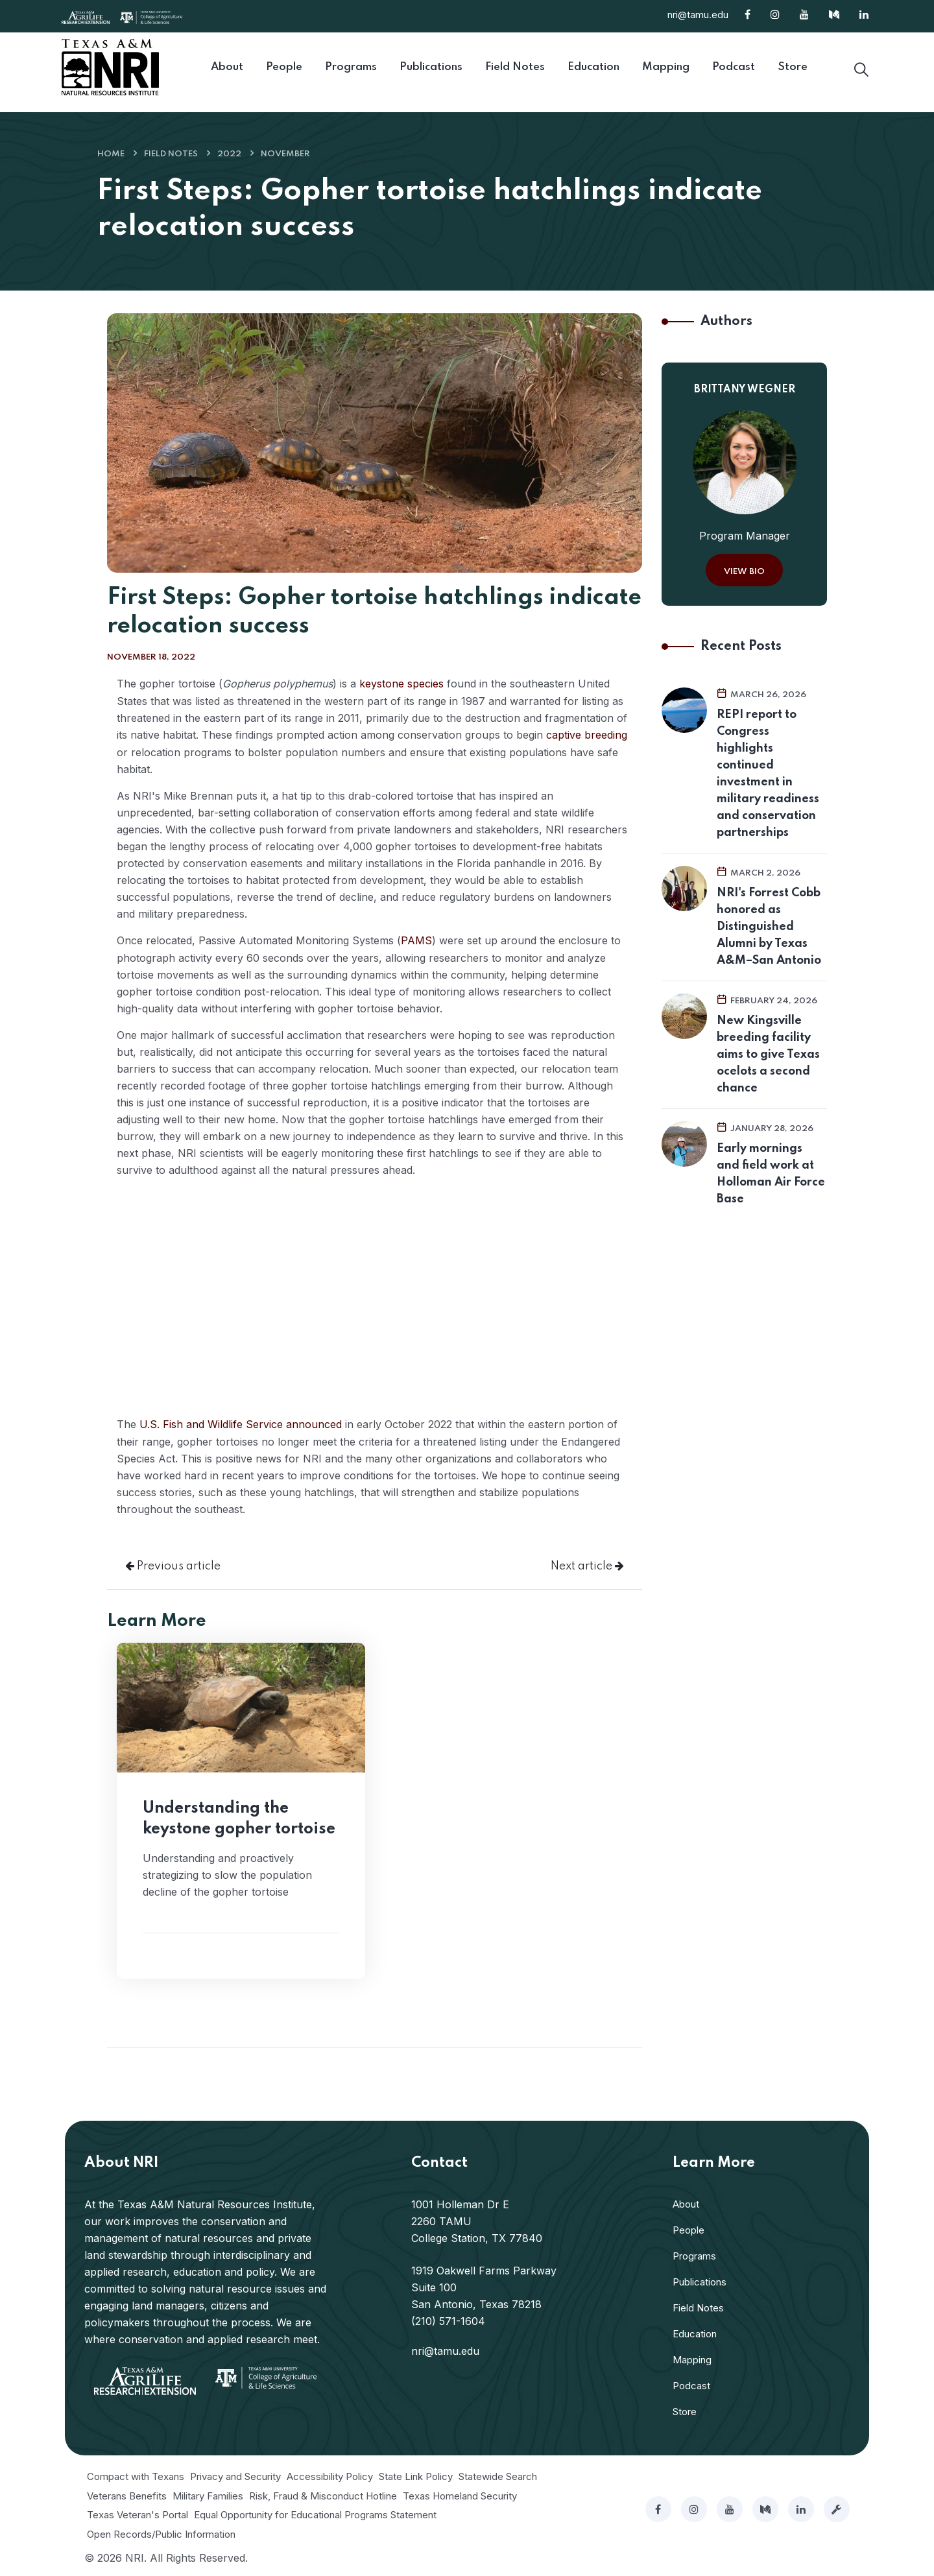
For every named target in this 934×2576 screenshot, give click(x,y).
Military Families (208, 2493)
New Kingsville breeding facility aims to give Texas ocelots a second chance (768, 1054)
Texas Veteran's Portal (137, 2512)
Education (695, 2331)
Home (111, 154)
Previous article (173, 1563)
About (686, 2201)
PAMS (416, 939)
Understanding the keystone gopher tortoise (239, 1816)
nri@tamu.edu (697, 14)
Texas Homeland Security (460, 2493)
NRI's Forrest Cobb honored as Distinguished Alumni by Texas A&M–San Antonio (769, 926)
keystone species (401, 683)
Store (685, 2409)
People (688, 2227)
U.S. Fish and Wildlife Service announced (240, 1422)
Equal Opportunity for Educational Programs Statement (315, 2512)
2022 (229, 154)
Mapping (692, 2357)
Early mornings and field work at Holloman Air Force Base (771, 1174)
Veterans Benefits (127, 2493)
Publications (699, 2279)
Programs (694, 2253)
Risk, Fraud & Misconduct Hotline (323, 2493)
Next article (587, 1563)
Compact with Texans (135, 2474)
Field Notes (171, 154)
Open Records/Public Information (161, 2531)
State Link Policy (416, 2474)
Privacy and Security (235, 2474)
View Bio (744, 571)
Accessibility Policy (330, 2474)
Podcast (691, 2383)
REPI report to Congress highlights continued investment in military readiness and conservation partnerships (768, 774)
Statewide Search (498, 2474)
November (285, 154)
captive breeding (586, 734)
